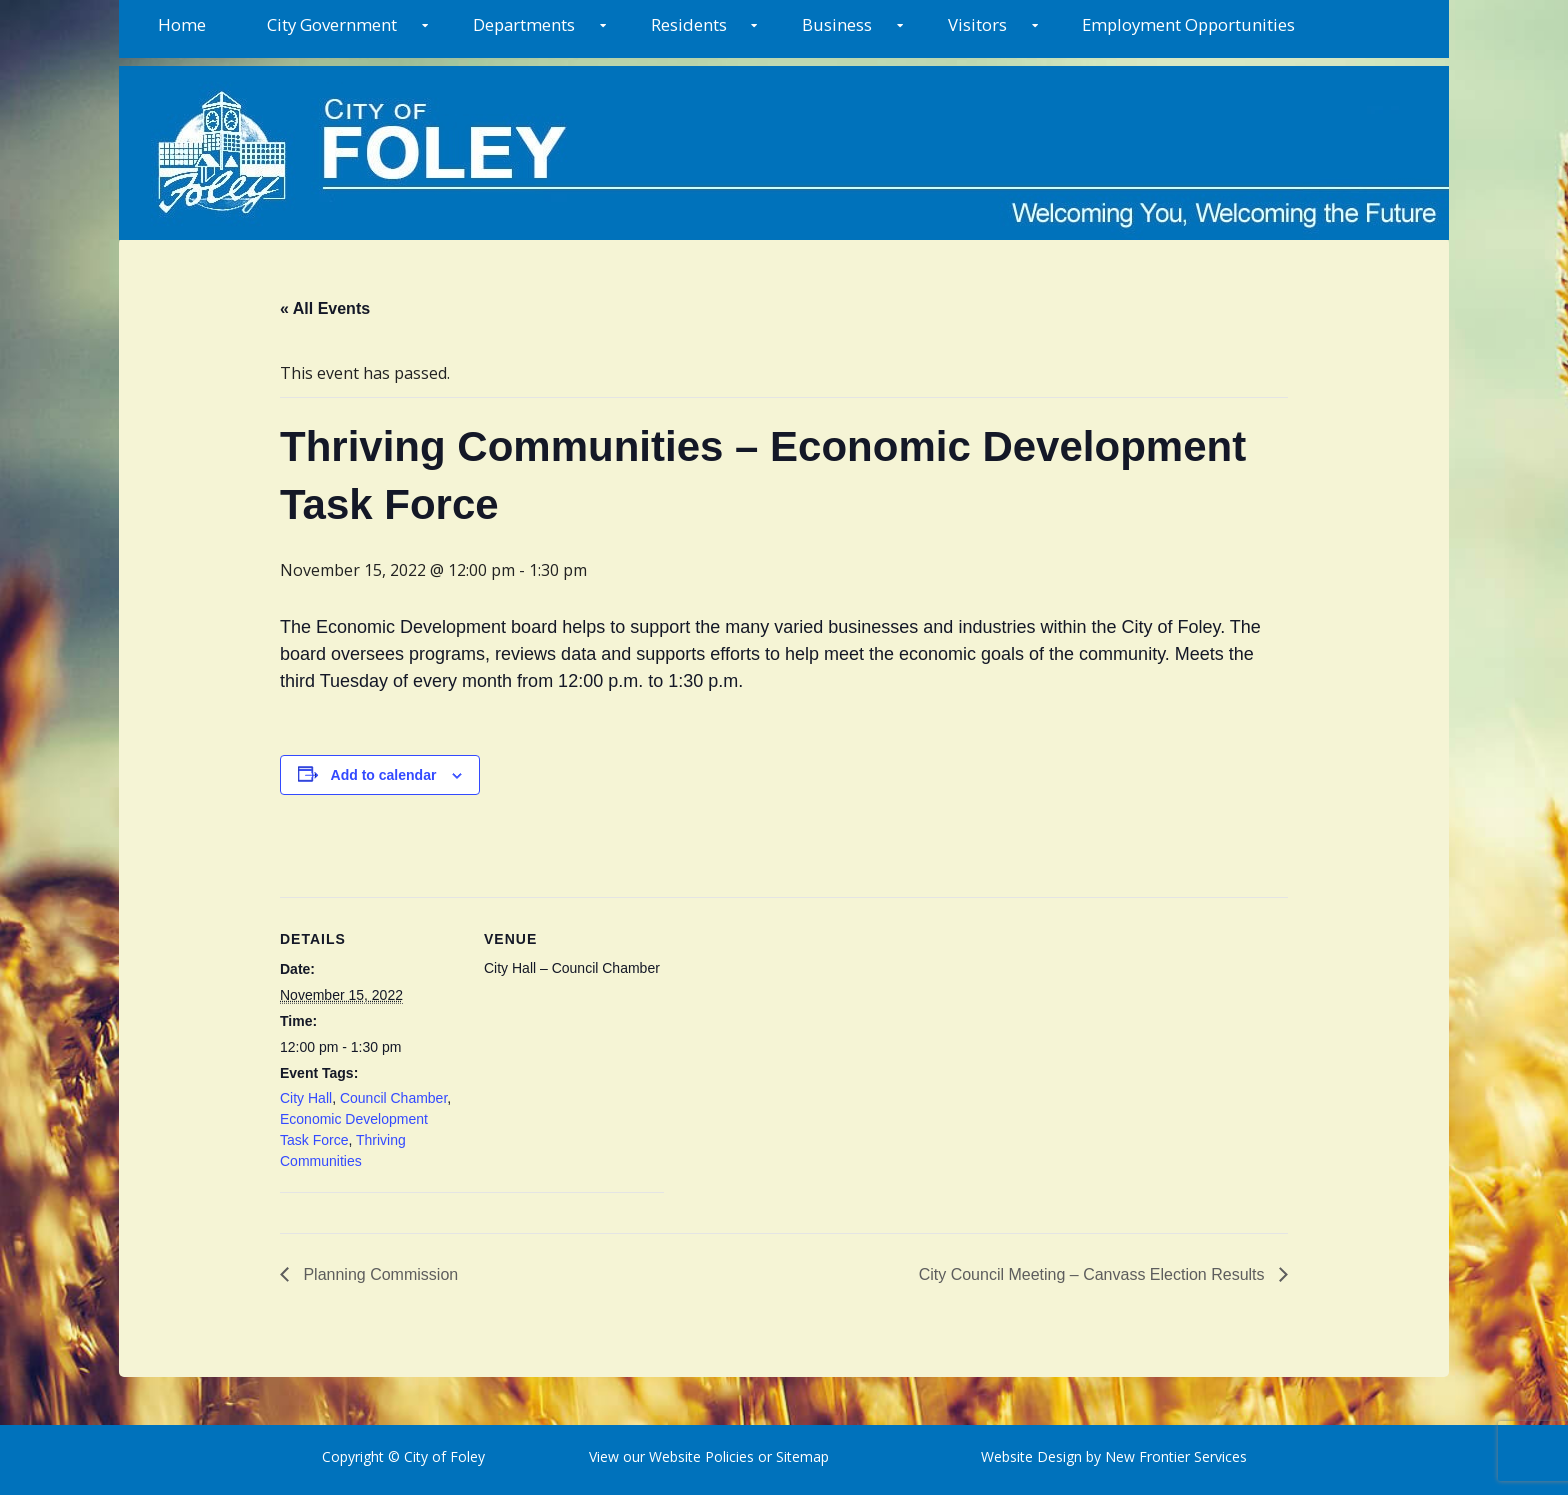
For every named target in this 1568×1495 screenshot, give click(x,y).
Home (182, 24)
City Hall (306, 1098)
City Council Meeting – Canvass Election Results (1094, 1274)
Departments (524, 24)
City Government (332, 24)
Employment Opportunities (1188, 24)
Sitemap (800, 1456)
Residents (689, 24)
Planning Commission (378, 1274)
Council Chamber (393, 1098)
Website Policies (701, 1456)
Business (837, 24)
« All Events (325, 308)
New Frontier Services (1176, 1456)
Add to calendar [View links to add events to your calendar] (384, 775)
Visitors (977, 24)
